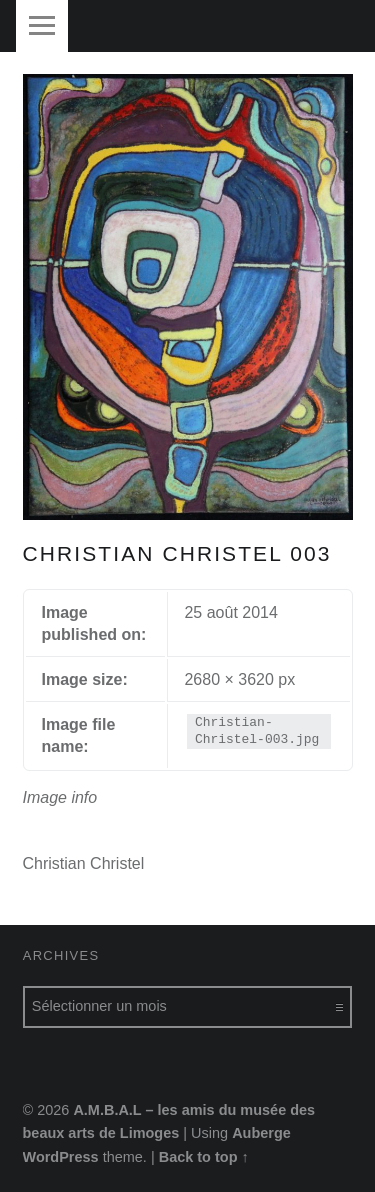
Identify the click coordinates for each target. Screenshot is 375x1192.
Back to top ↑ (204, 1157)
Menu (42, 26)
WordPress (61, 1157)
